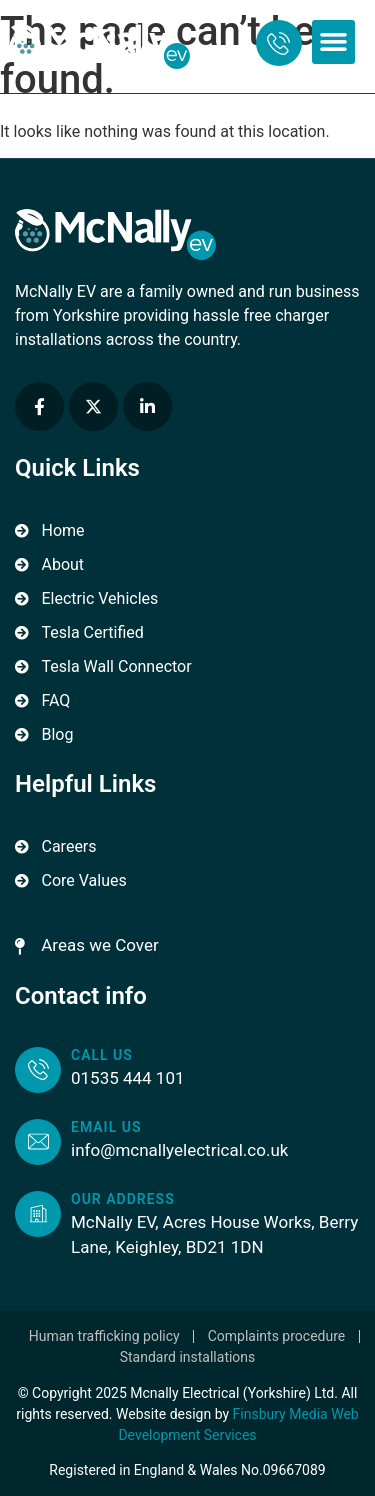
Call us (102, 1055)
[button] (334, 42)
